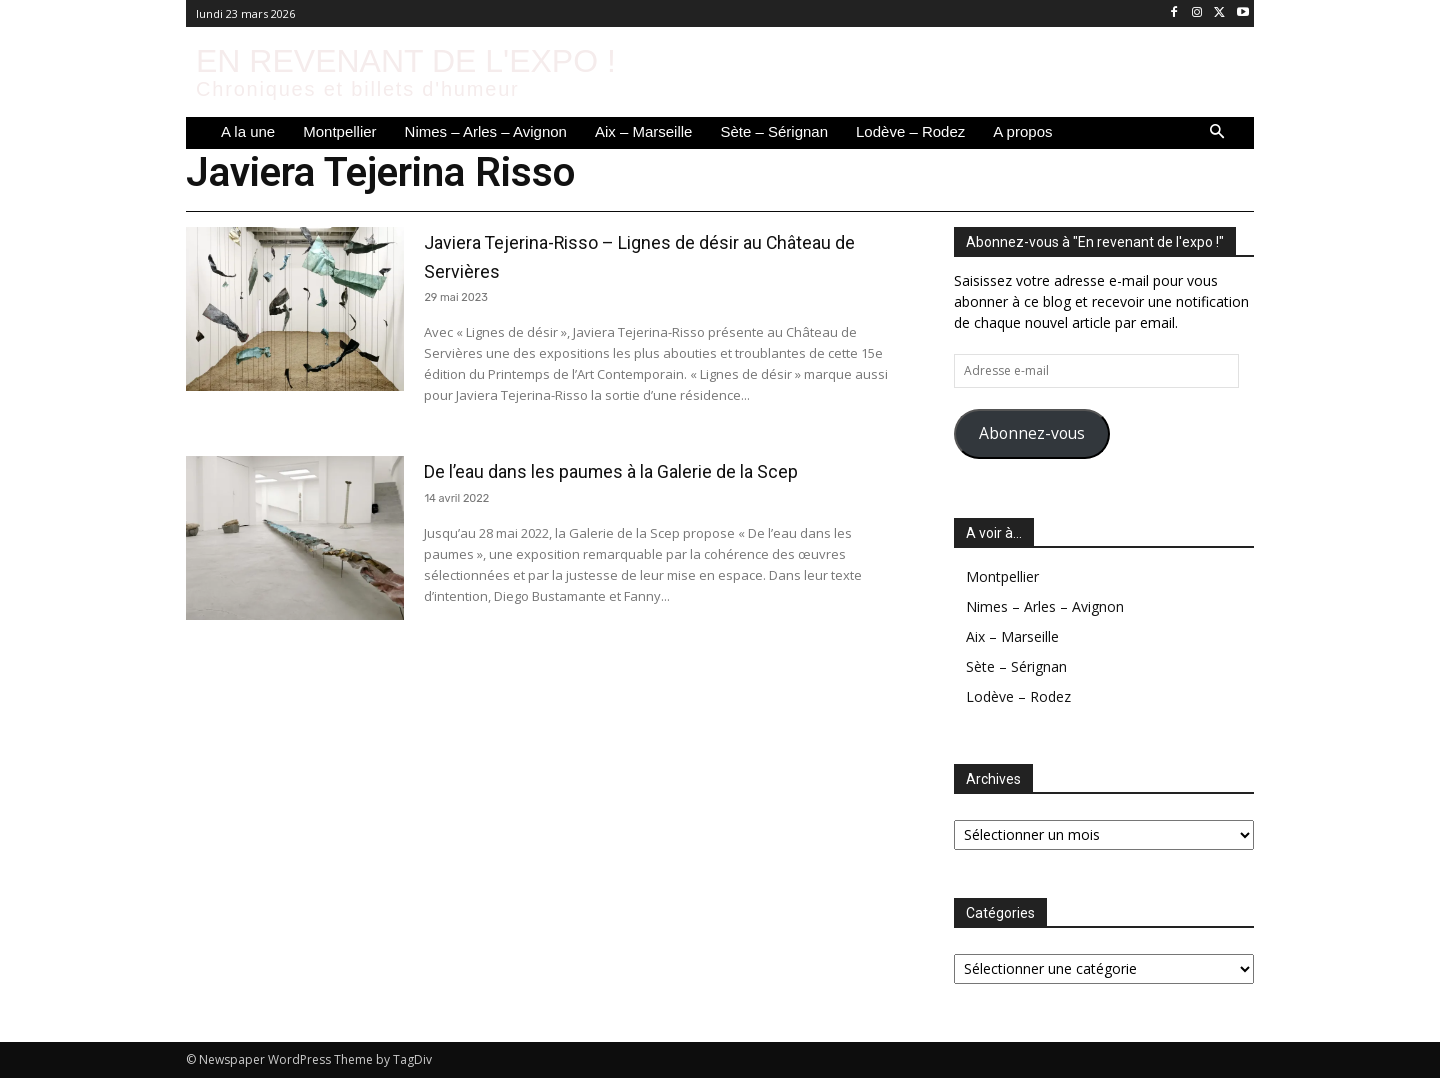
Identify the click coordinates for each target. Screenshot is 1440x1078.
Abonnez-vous (1032, 433)
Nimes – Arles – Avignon (1045, 606)
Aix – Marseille (1012, 636)
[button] (1217, 133)
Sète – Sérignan (1016, 666)
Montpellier (1002, 576)
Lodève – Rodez (1018, 696)
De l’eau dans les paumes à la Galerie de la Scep (653, 484)
